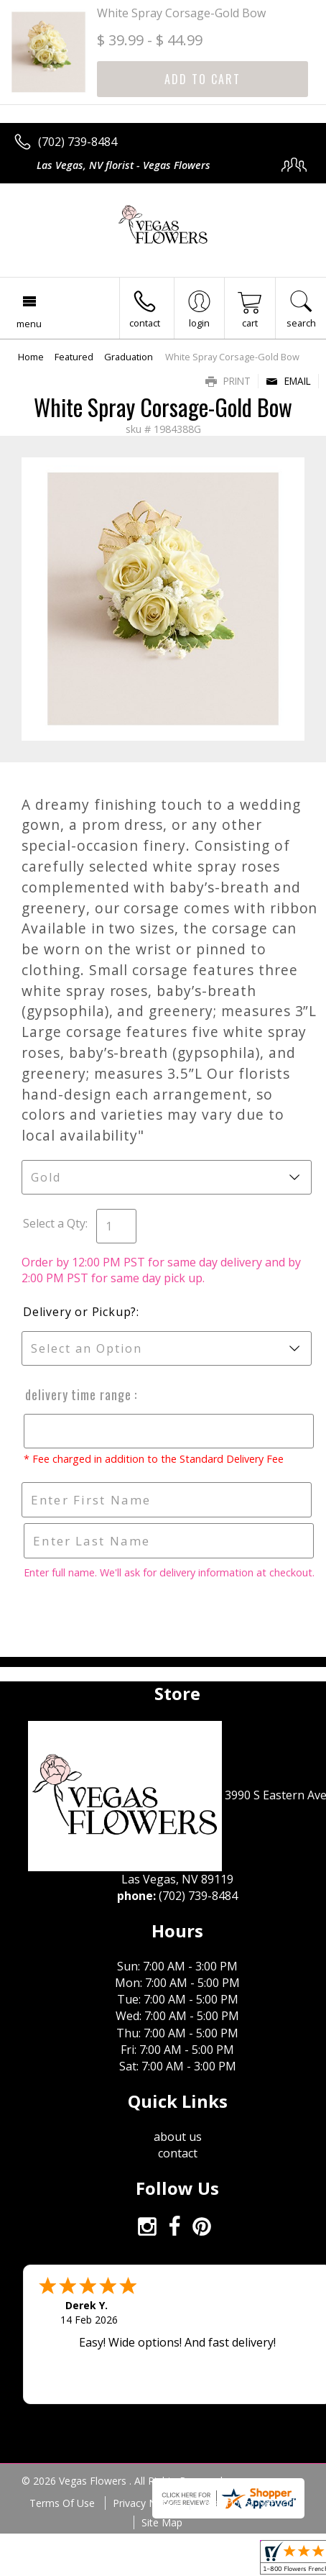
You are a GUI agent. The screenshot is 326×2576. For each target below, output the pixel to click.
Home (31, 356)
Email (288, 381)
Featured (74, 356)
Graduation (128, 356)
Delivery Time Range (77, 1394)
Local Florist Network (247, 2503)
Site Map (161, 2522)
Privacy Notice (146, 2503)
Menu (29, 323)
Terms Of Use (62, 2503)
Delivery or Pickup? (79, 1312)
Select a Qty (54, 1223)
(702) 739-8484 (77, 142)
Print (228, 381)
